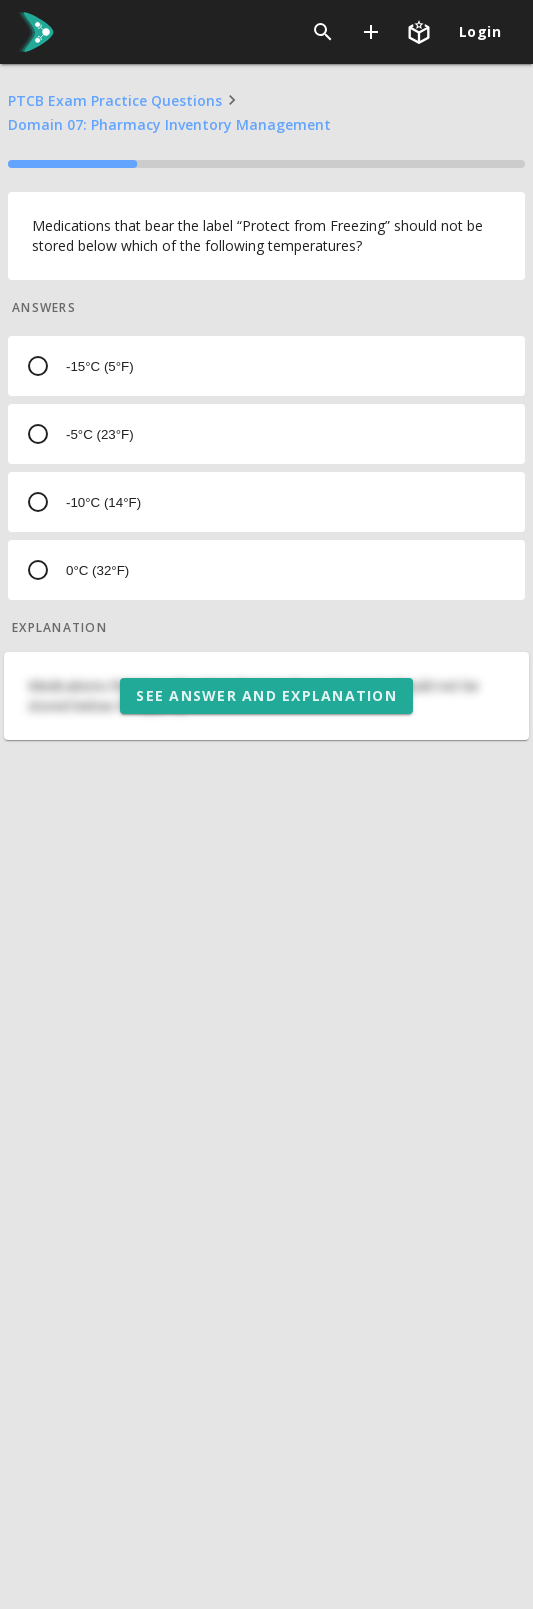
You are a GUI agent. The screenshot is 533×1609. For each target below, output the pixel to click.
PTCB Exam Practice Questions (115, 100)
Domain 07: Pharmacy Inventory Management (169, 124)
